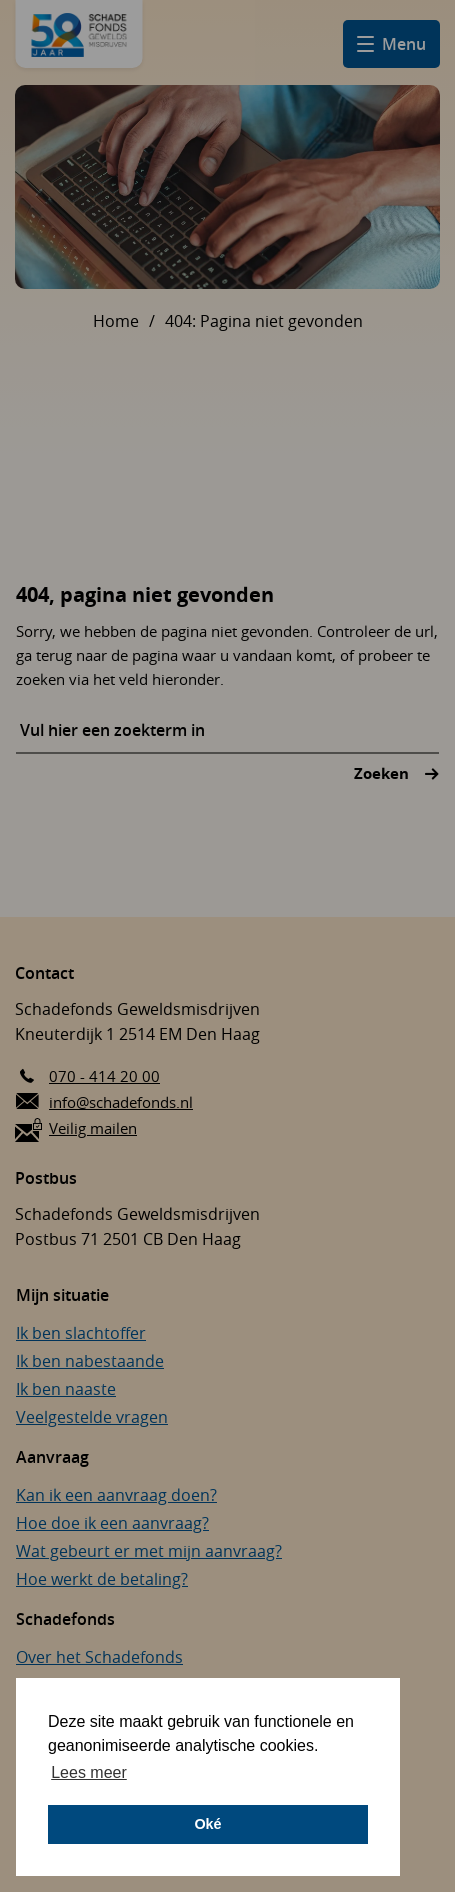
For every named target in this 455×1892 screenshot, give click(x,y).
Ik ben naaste (66, 1389)
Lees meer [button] (89, 1772)
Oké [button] (207, 1824)
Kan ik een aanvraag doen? (116, 1495)
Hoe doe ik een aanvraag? (112, 1523)
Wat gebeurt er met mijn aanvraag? (149, 1551)
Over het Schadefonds (99, 1657)
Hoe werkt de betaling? (102, 1579)
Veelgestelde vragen (92, 1417)
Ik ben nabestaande (90, 1361)
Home (116, 321)
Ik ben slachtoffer (81, 1333)
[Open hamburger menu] (391, 44)
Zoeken (383, 773)
